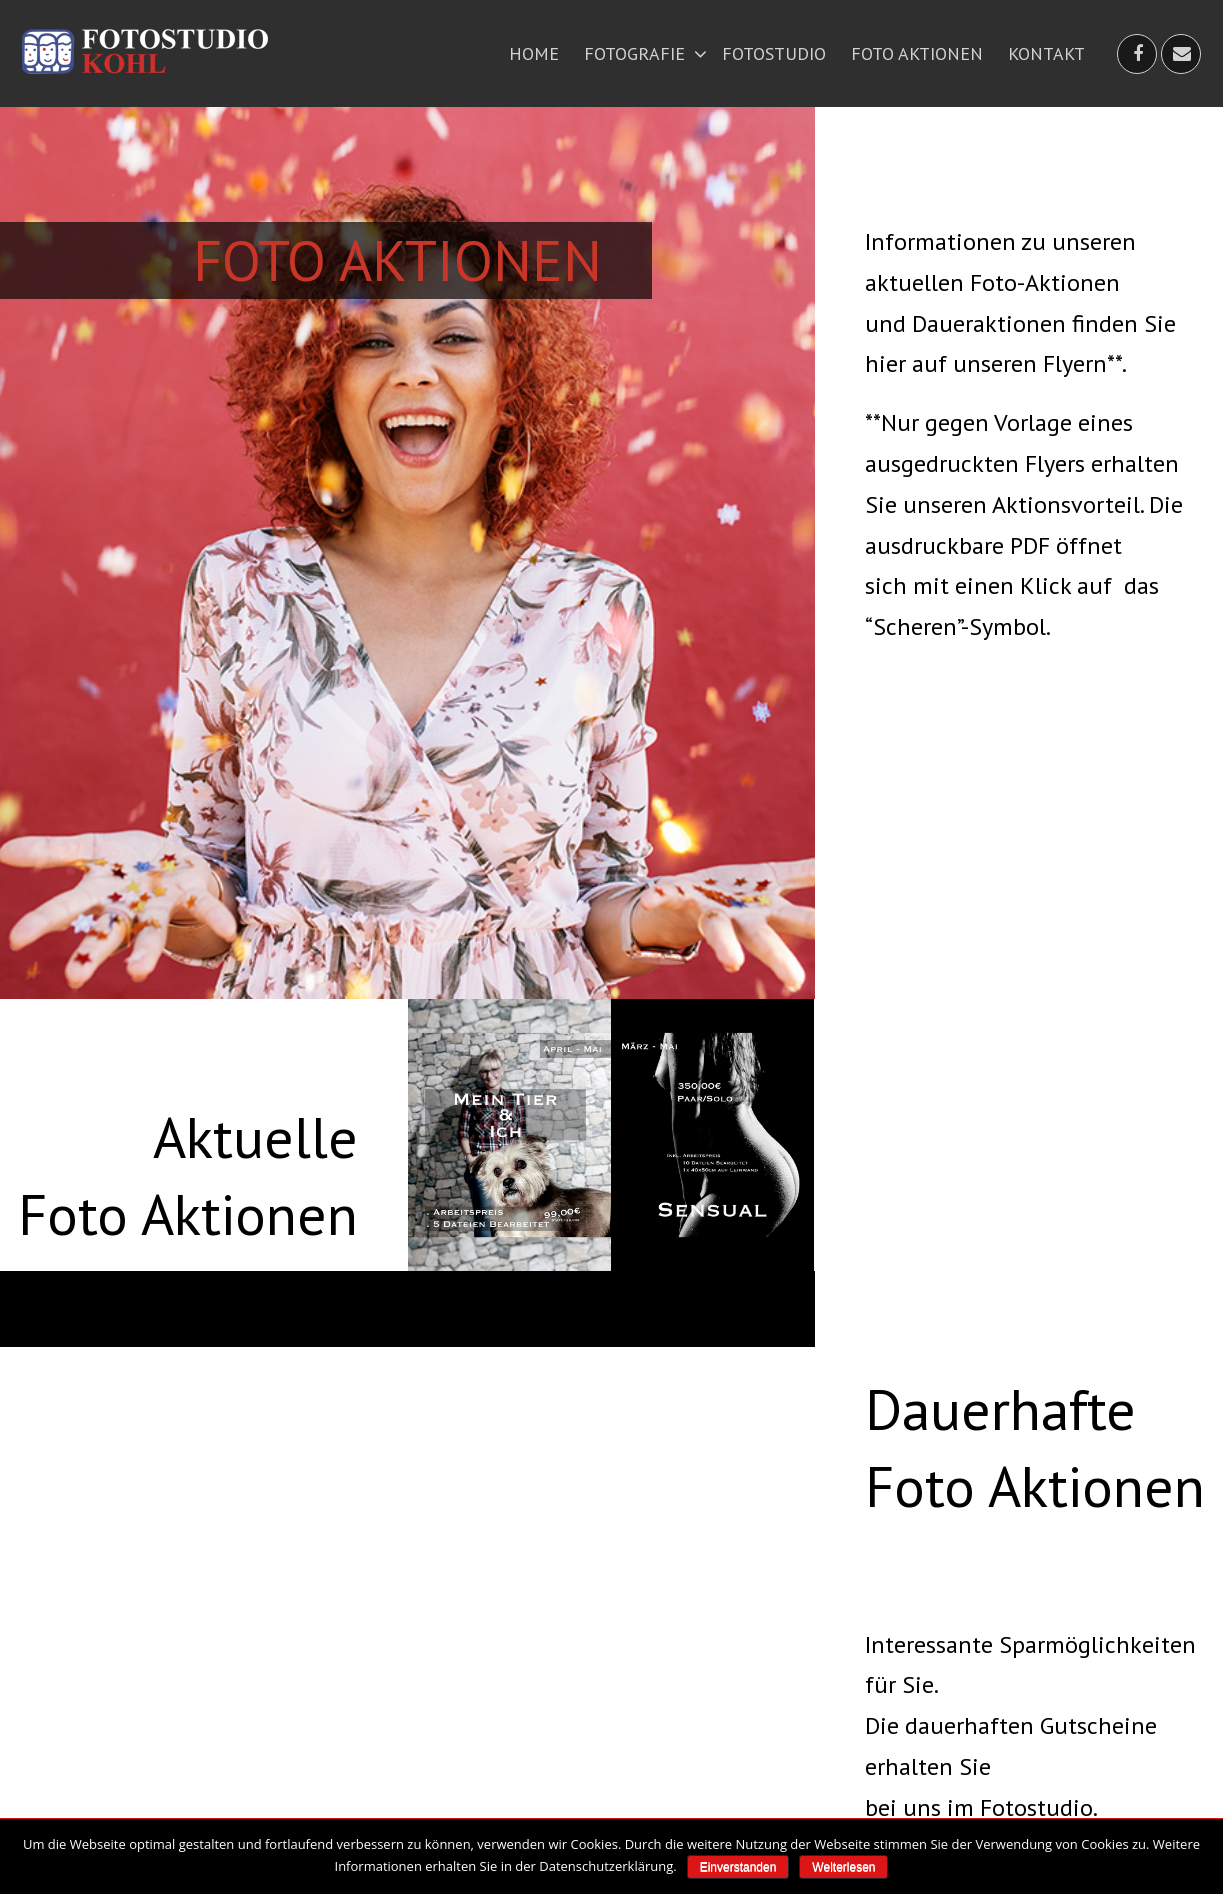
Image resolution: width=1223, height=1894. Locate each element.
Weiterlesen (843, 1867)
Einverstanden (738, 1867)
